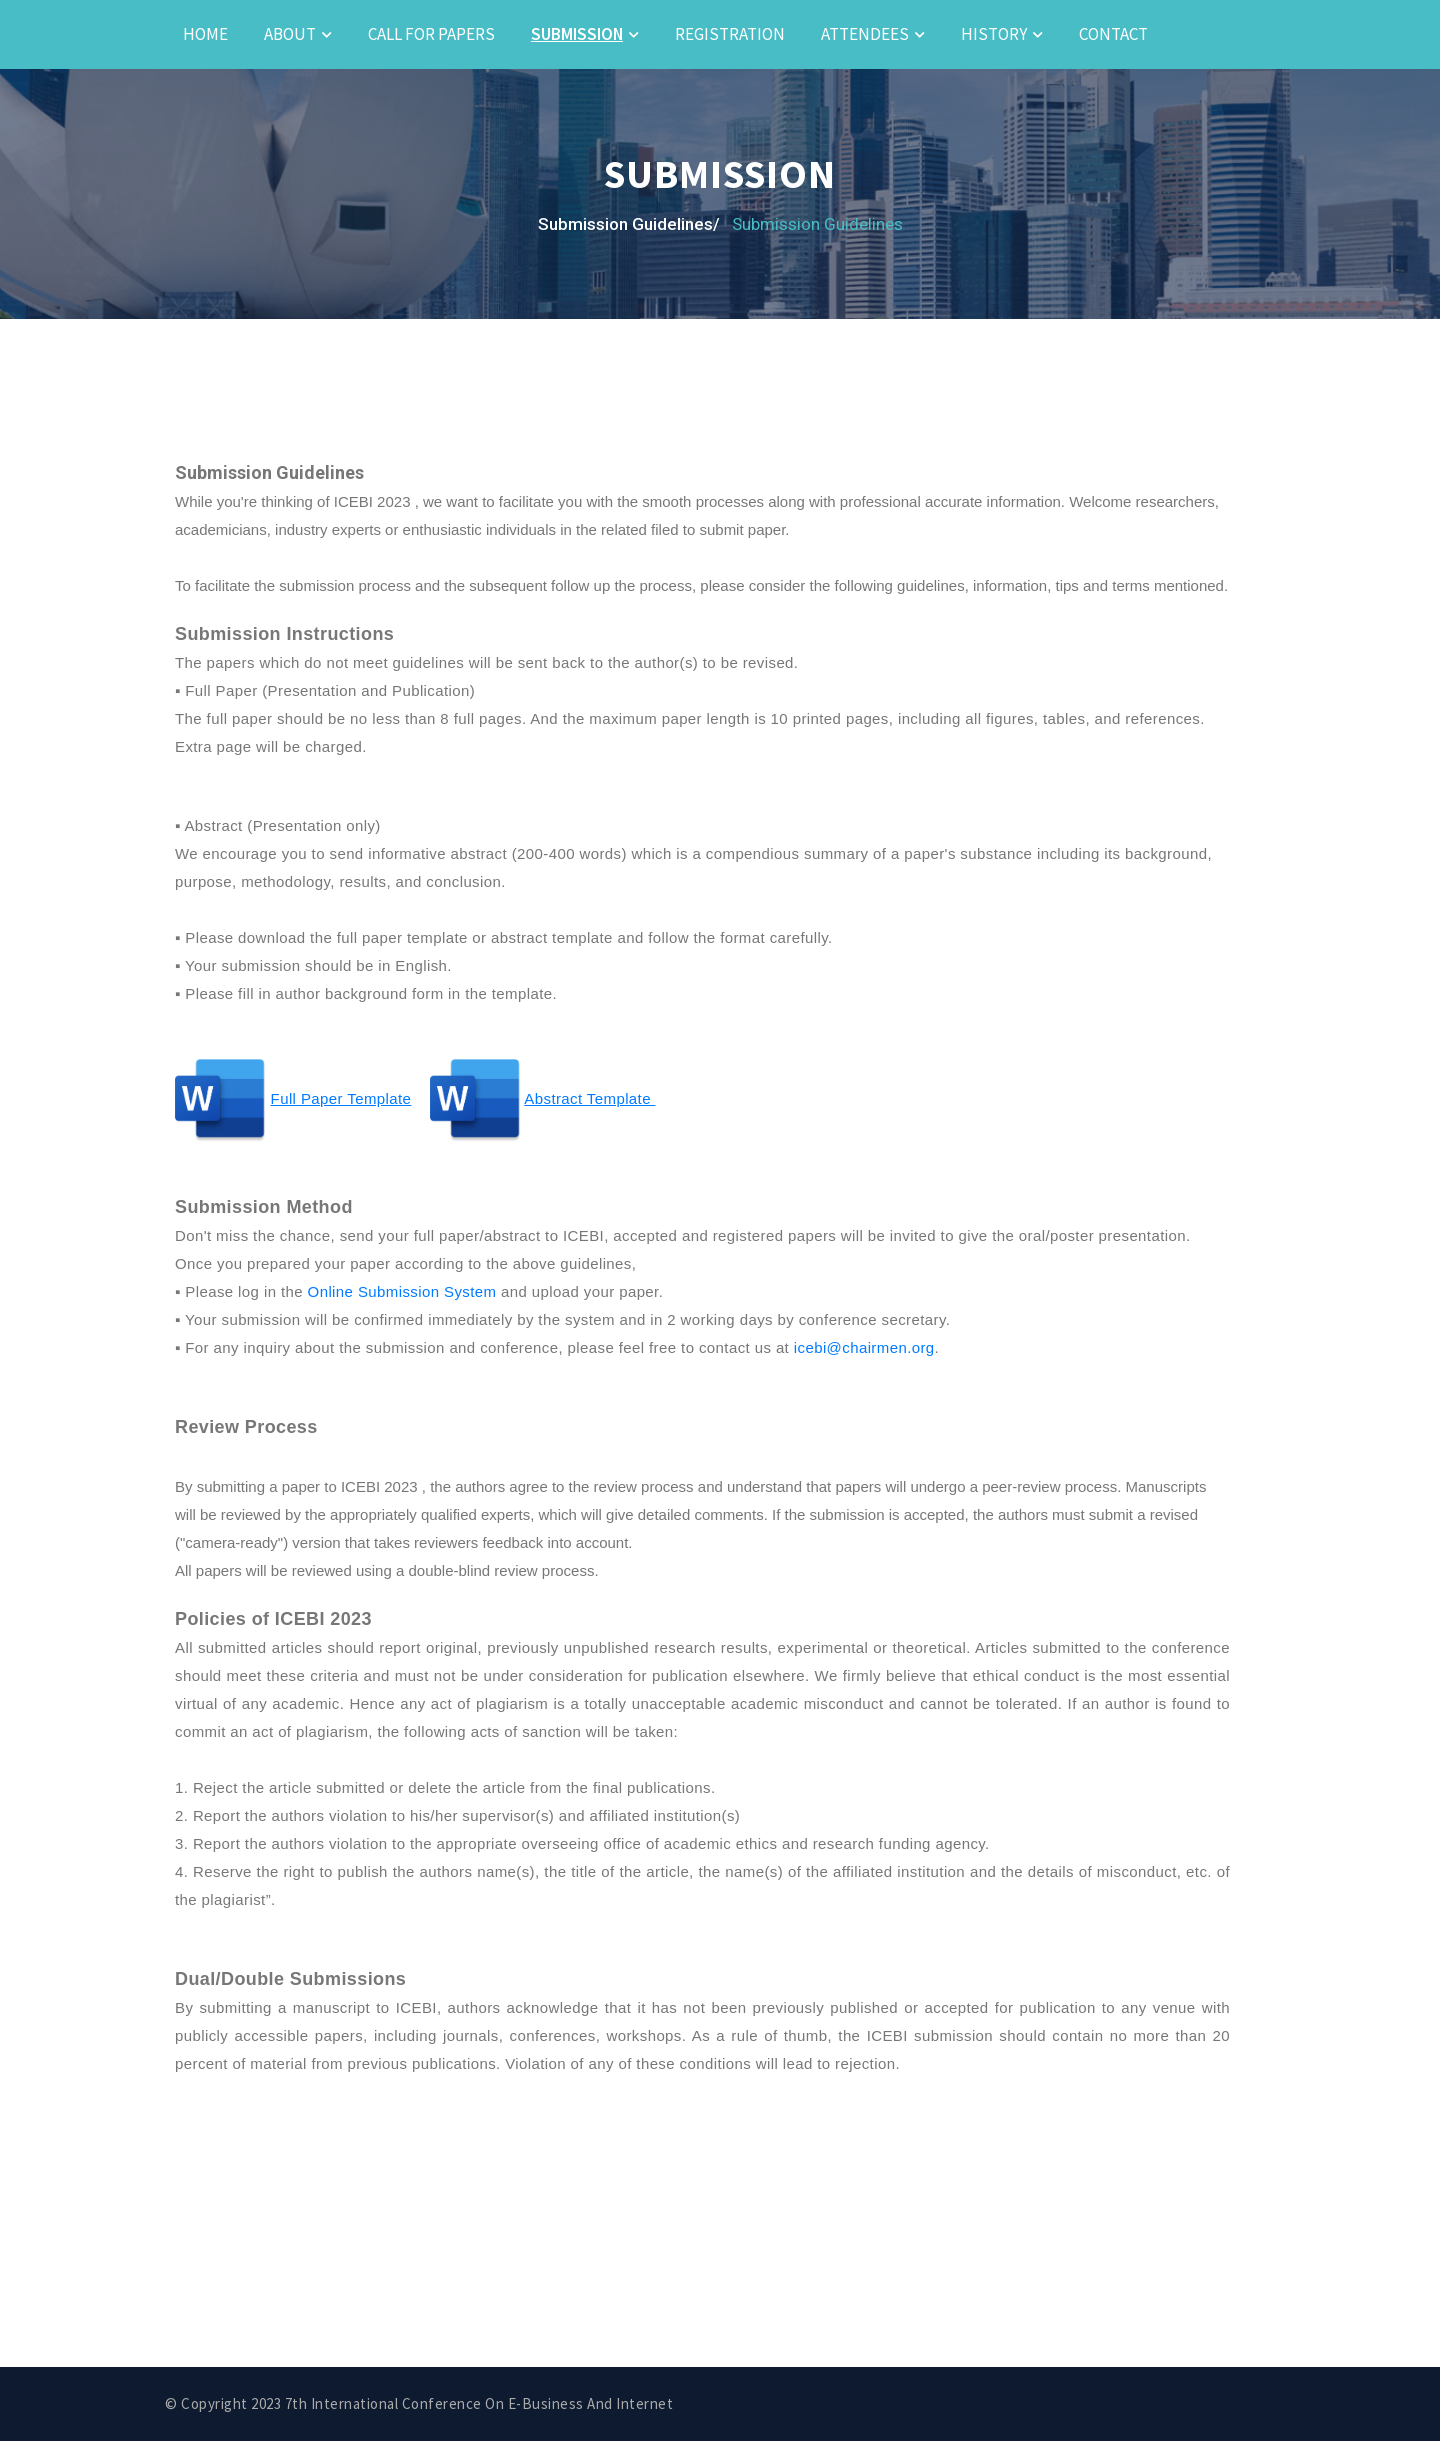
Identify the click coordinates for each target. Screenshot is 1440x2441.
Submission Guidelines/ (629, 224)
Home (205, 34)
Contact (1113, 34)
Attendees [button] (865, 34)
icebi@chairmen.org (864, 1347)
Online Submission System (402, 1291)
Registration (730, 34)
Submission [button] (577, 34)
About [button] (290, 34)
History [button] (994, 34)
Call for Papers (431, 34)
